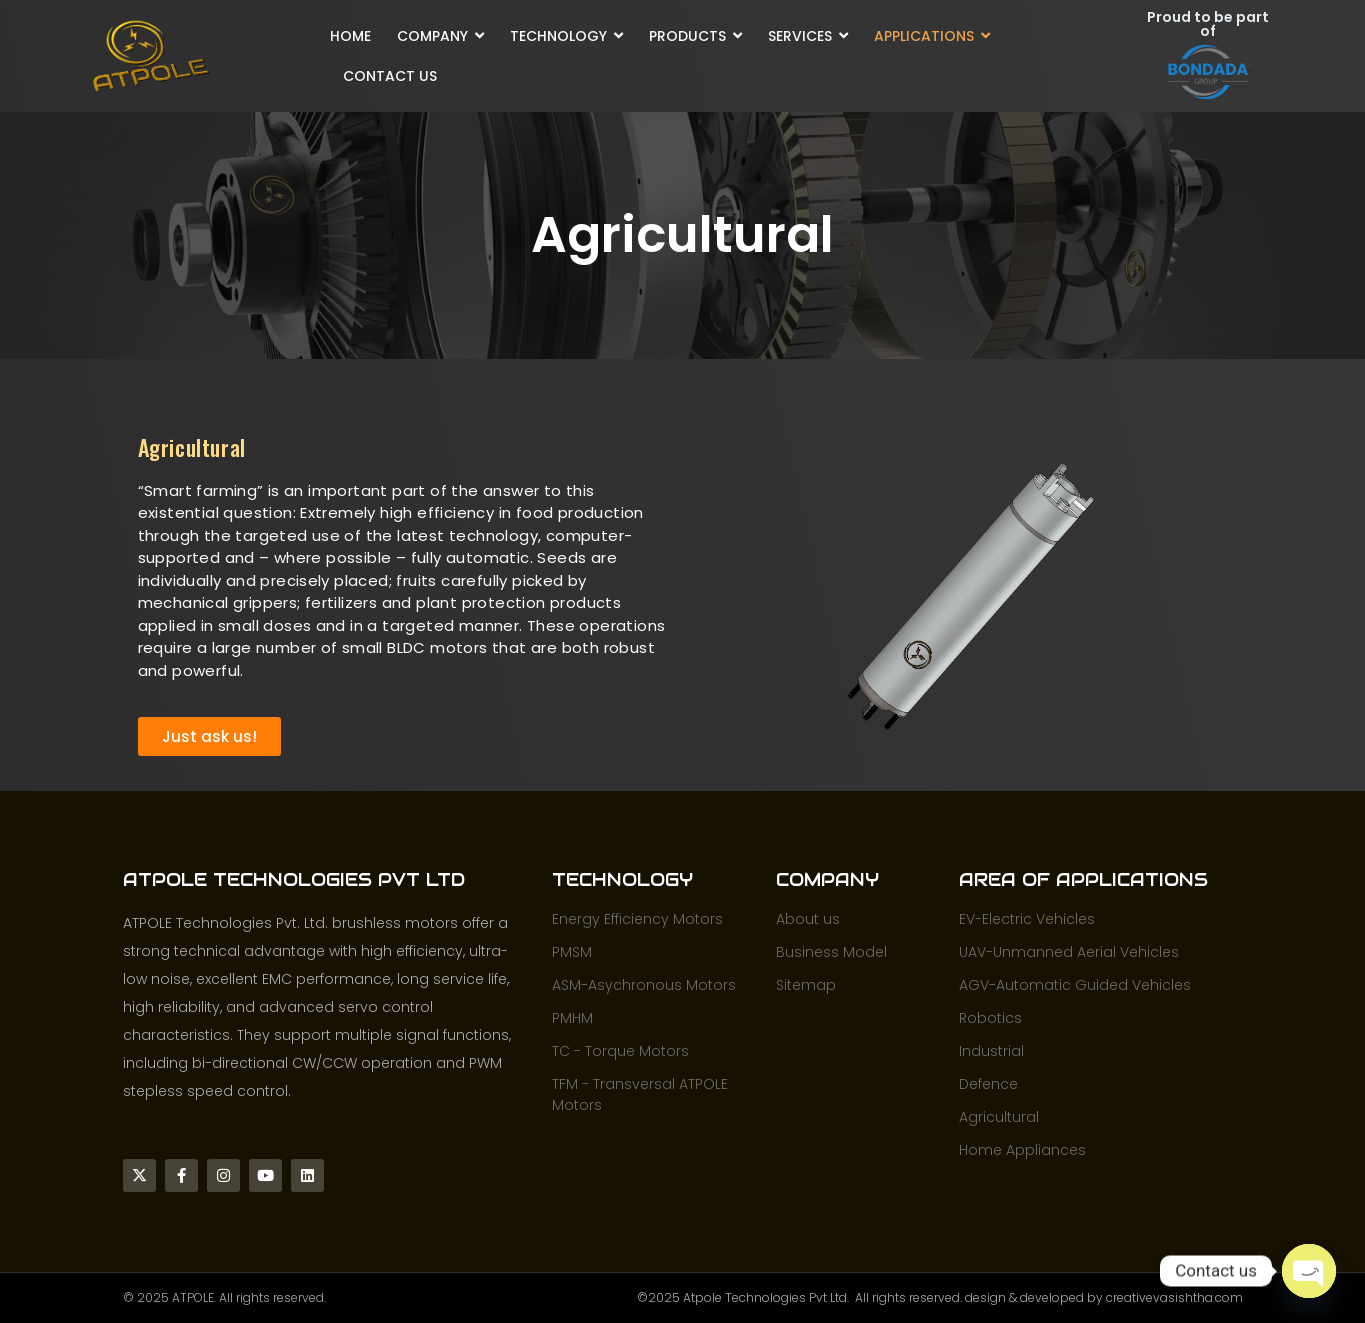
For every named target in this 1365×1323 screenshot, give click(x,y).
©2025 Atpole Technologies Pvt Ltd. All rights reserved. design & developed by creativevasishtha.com (940, 1297)
